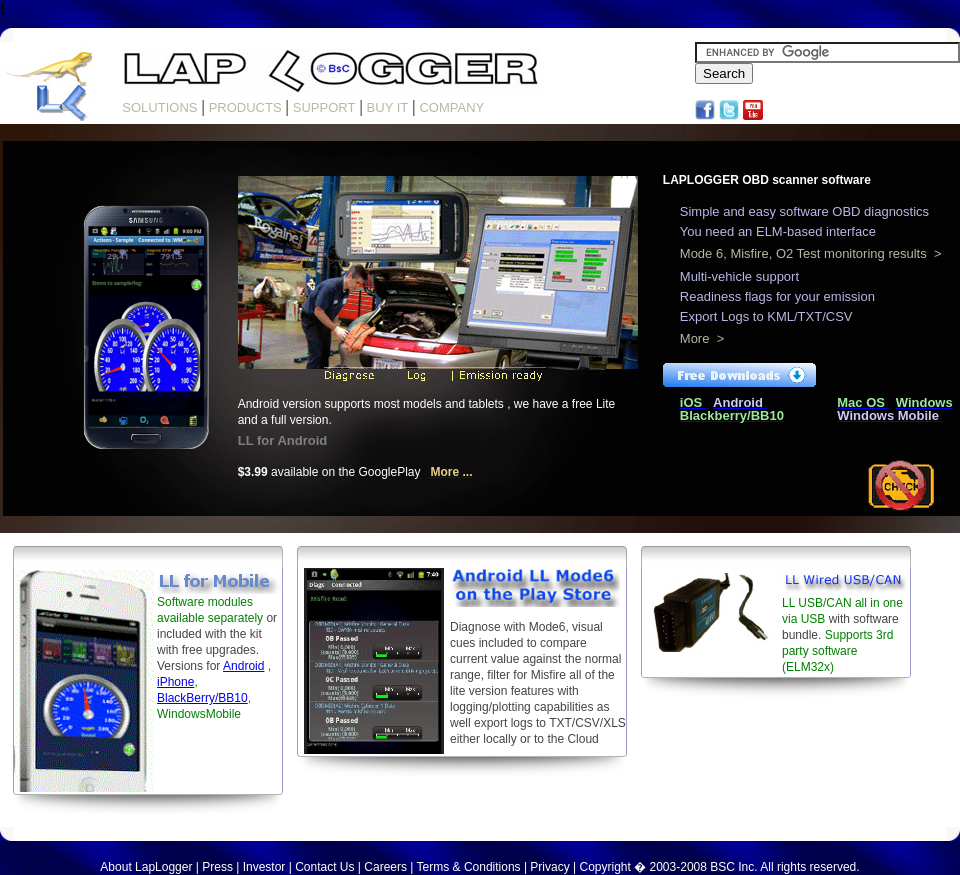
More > (702, 338)
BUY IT (388, 107)
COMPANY (451, 107)
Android (243, 666)
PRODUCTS (245, 107)
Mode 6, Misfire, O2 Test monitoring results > (811, 253)
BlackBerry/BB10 (202, 698)
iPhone (175, 682)
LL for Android (283, 440)
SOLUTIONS (159, 107)
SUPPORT (324, 107)
